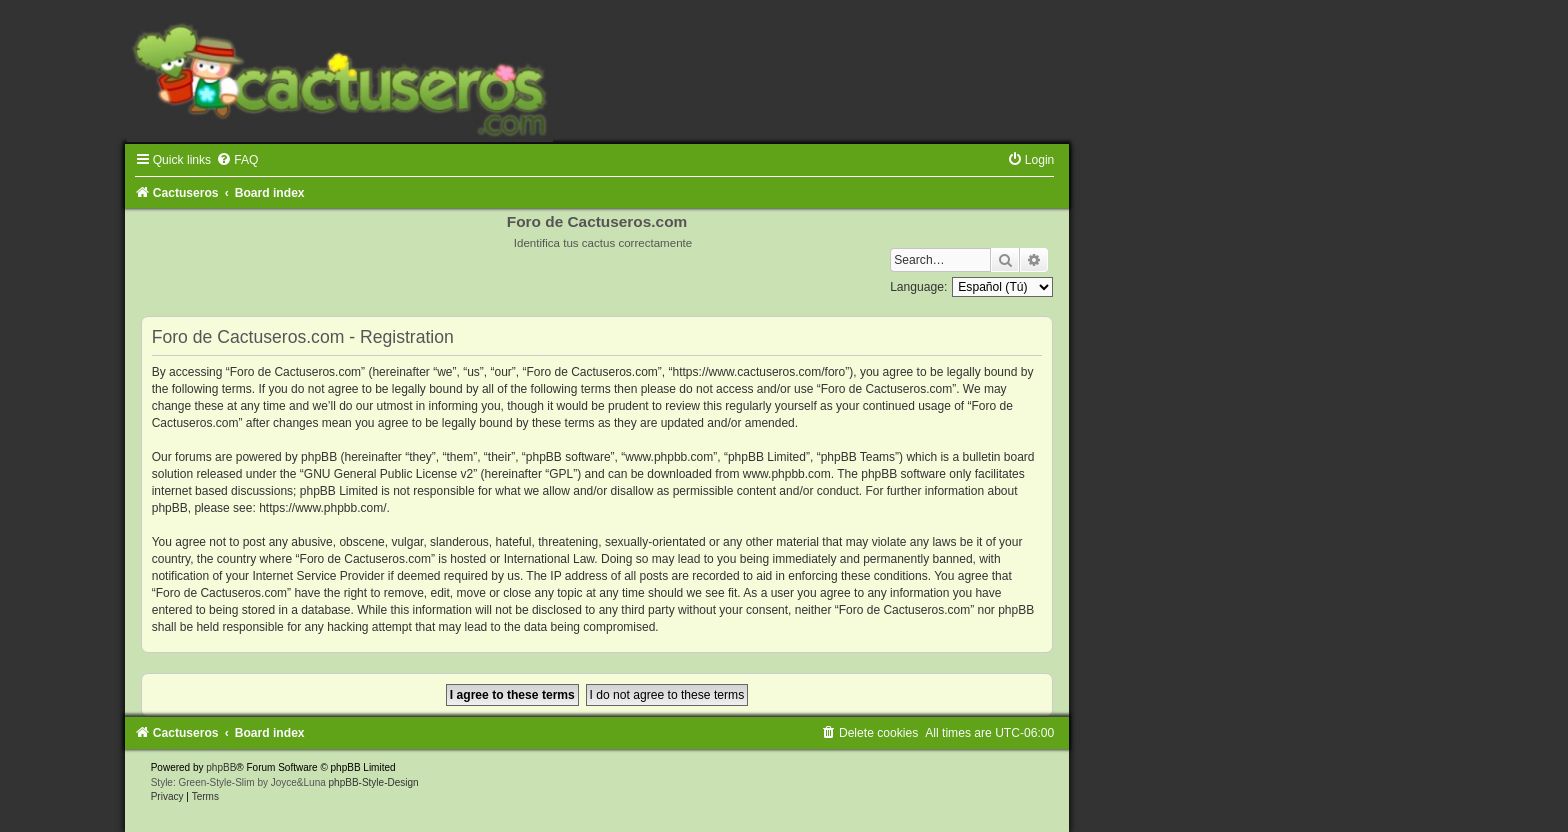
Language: (918, 287)
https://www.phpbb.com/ (322, 508)
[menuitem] (237, 160)
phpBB (221, 767)
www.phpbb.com (787, 474)
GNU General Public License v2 (388, 474)
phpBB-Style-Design (374, 782)
